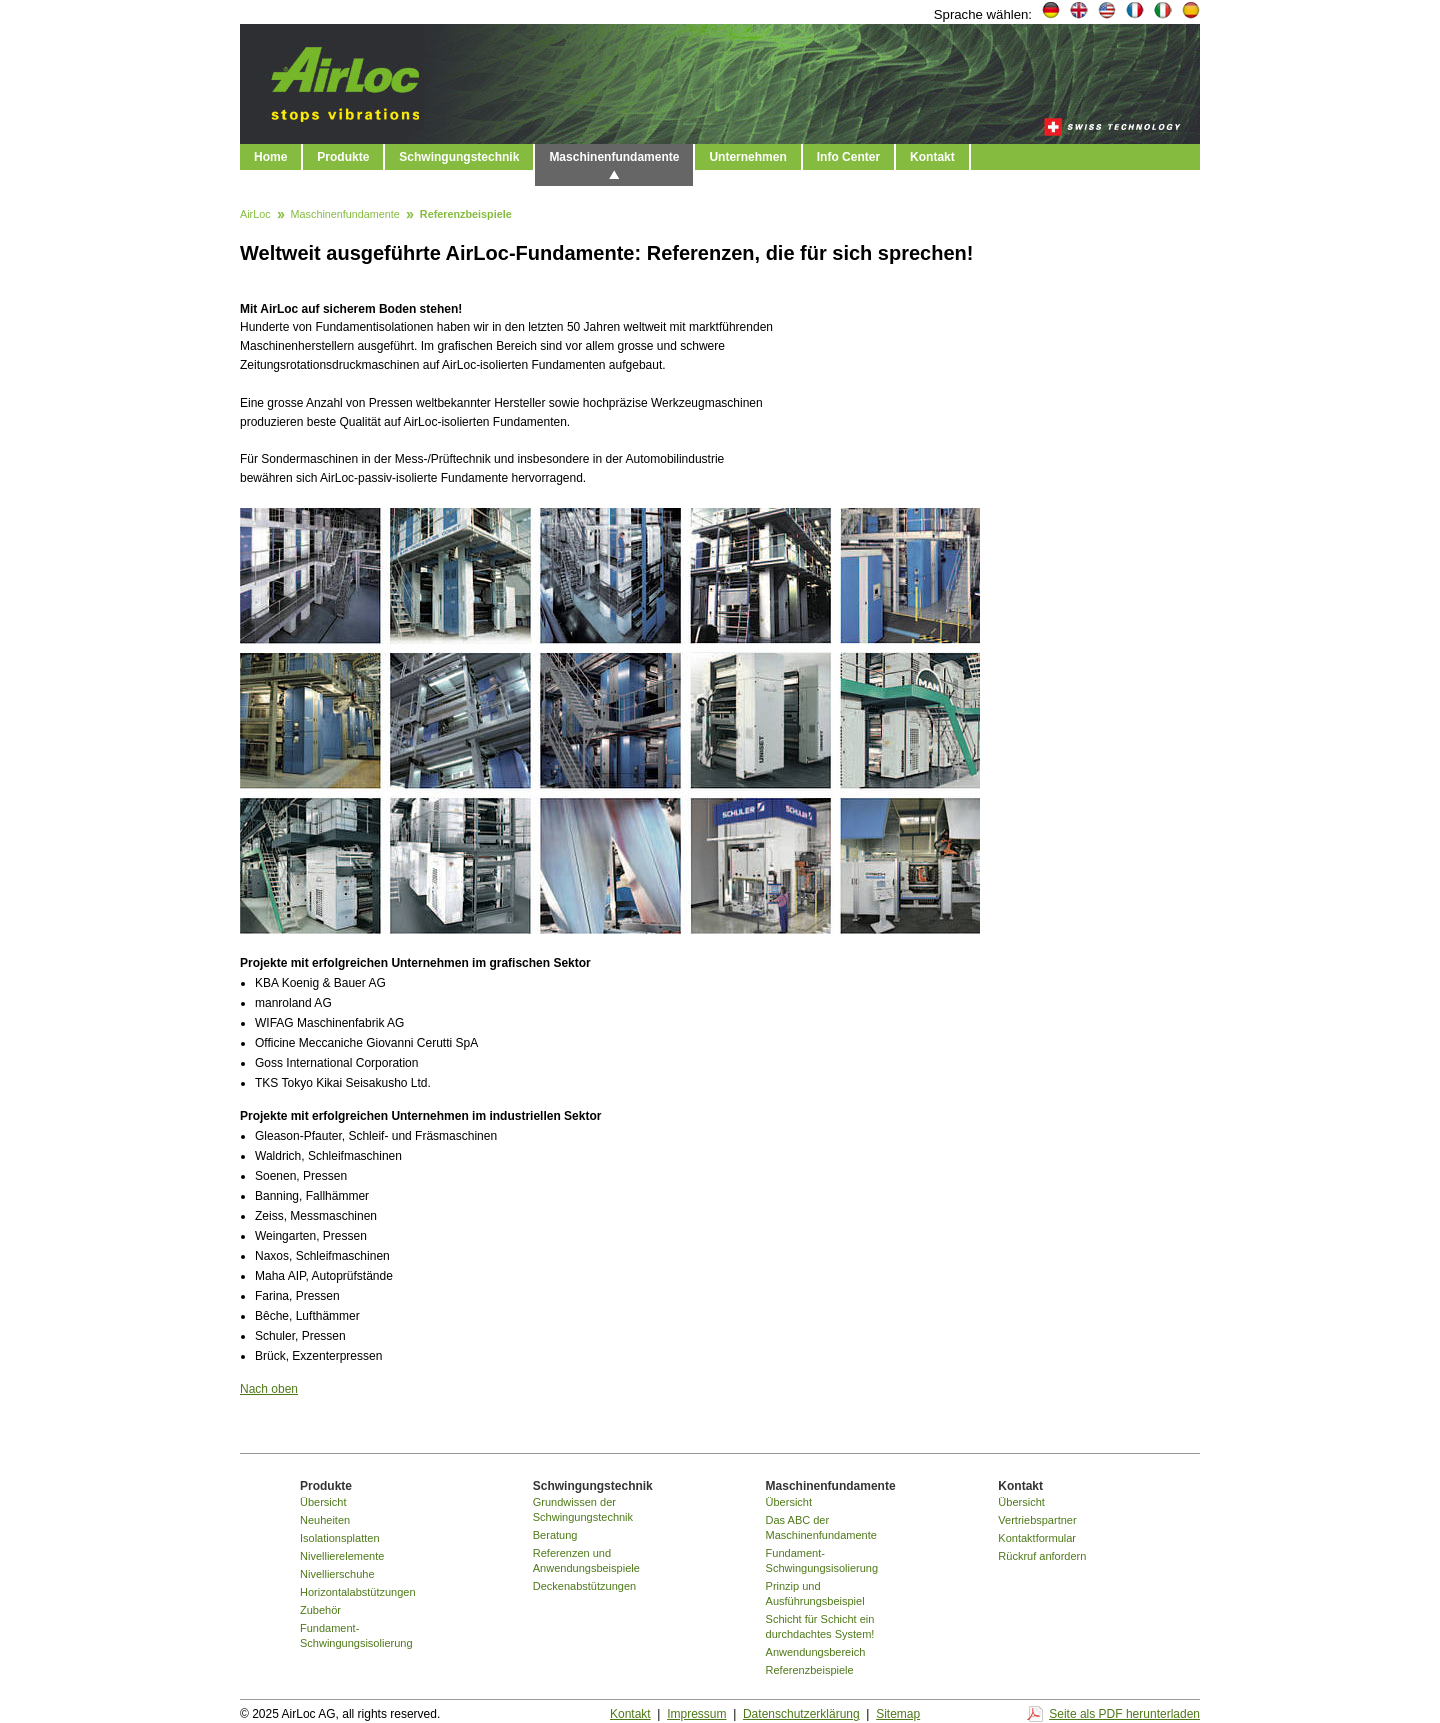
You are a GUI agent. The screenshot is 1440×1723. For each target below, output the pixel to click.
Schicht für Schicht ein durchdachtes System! (820, 1626)
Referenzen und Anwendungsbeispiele (586, 1560)
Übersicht (323, 1502)
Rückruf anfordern (1042, 1556)
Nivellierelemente (342, 1556)
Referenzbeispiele (810, 1670)
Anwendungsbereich (816, 1652)
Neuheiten (325, 1520)
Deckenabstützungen (584, 1586)
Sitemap (898, 1714)
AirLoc (255, 215)
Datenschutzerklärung (801, 1714)
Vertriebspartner (1037, 1520)
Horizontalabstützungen (358, 1592)
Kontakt (932, 157)
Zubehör (320, 1610)
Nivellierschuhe (337, 1574)
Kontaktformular (1037, 1538)
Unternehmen (747, 157)
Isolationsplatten (340, 1538)
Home (270, 157)
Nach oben (269, 1389)
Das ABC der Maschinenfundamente (821, 1527)
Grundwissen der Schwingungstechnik (583, 1509)
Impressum (696, 1714)
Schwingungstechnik (459, 157)
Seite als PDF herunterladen (1124, 1714)
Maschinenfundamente (614, 157)
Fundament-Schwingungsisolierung (356, 1635)
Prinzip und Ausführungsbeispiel (815, 1593)
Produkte (343, 157)
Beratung (555, 1535)
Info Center (848, 157)
